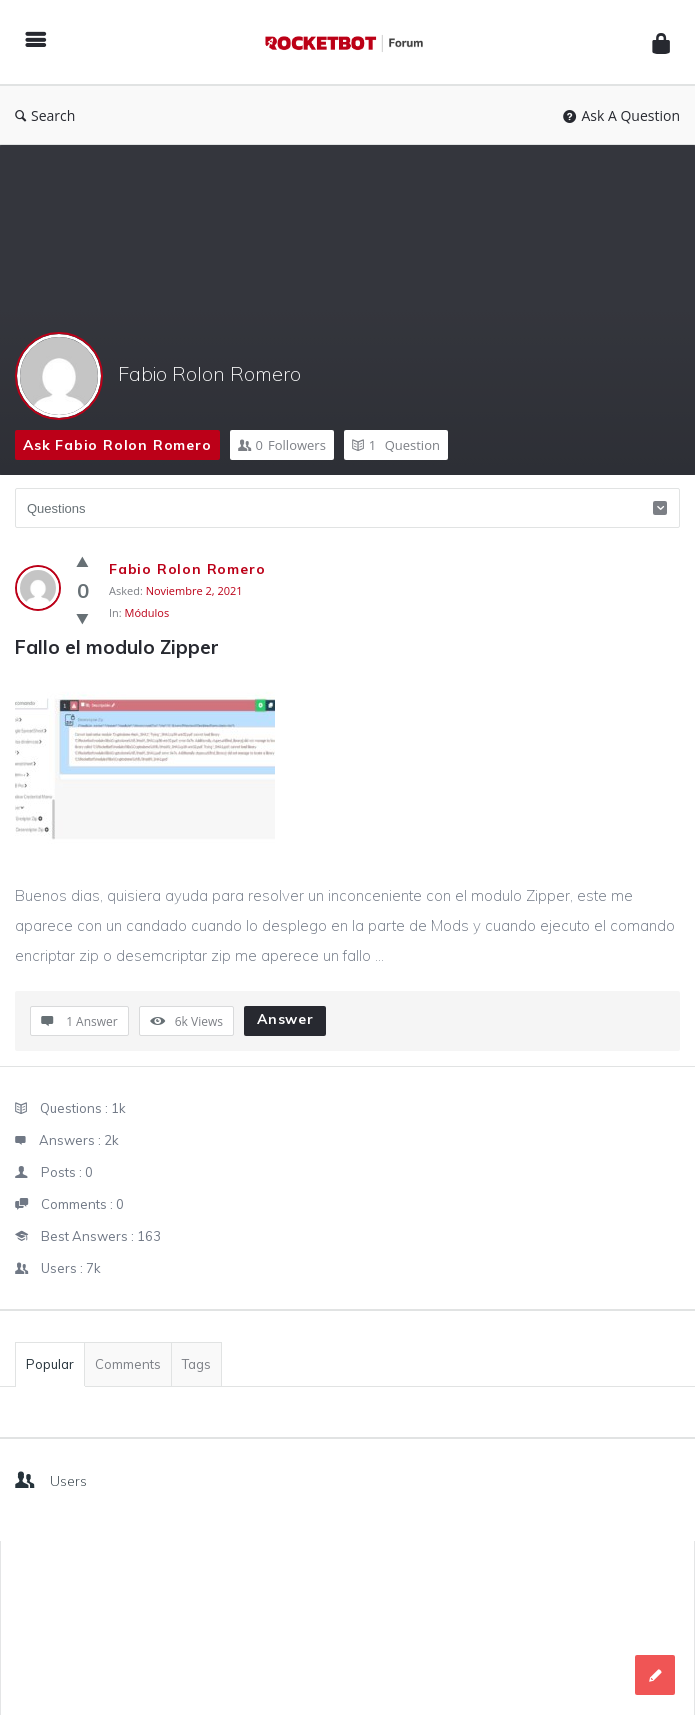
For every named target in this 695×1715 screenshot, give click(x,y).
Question (396, 445)
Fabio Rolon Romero (209, 373)
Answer (285, 1019)
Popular (50, 1364)
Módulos (147, 612)
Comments (128, 1364)
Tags (196, 1364)
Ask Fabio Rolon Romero (117, 445)
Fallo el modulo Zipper (117, 647)
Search (45, 115)
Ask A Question (621, 115)
